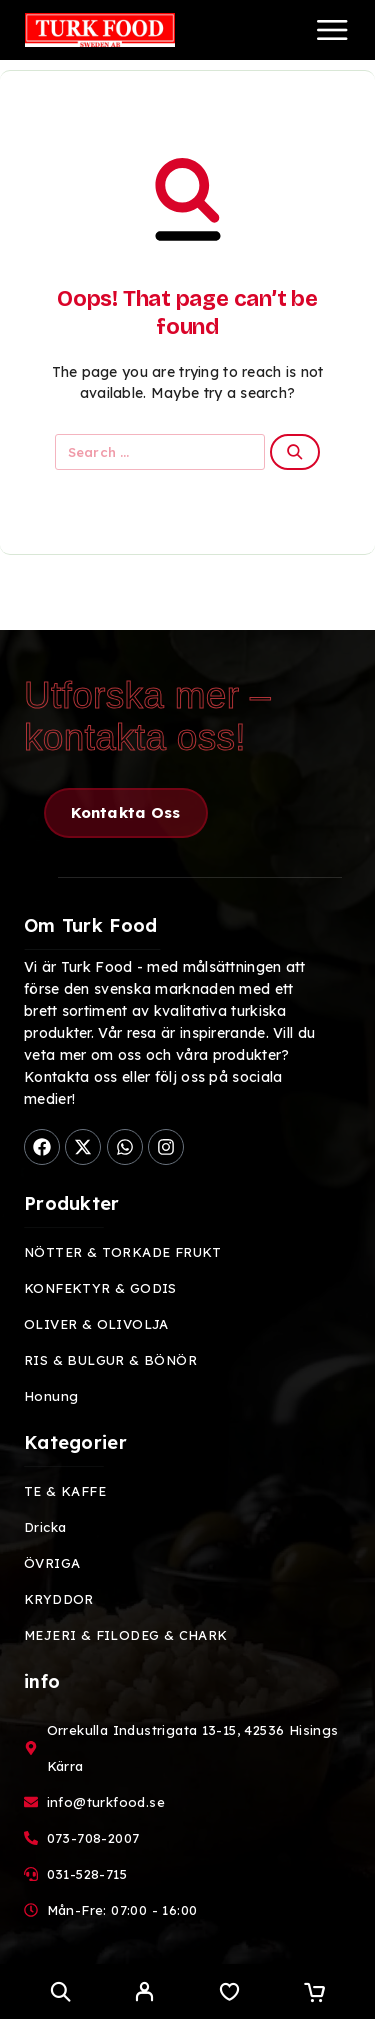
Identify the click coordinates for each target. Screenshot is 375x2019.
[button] (126, 813)
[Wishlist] (229, 1994)
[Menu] (332, 30)
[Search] (60, 1991)
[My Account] (144, 1994)
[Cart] (314, 1994)
